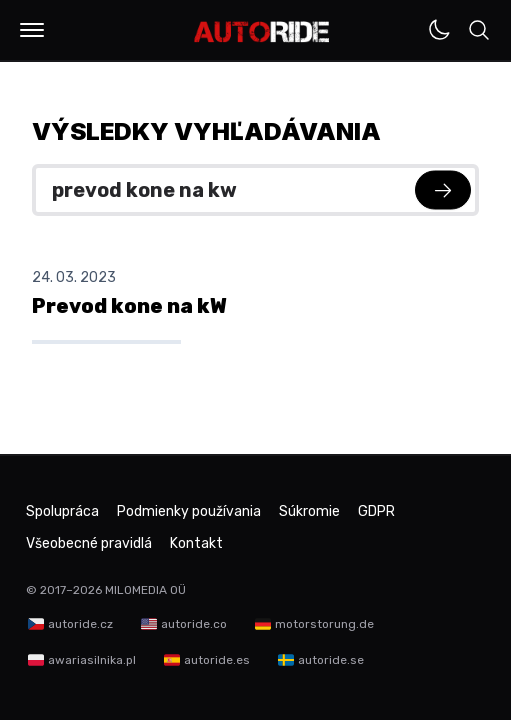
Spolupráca (62, 511)
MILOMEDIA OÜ (145, 590)
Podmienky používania (189, 511)
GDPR (376, 511)
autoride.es (217, 660)
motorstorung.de (324, 624)
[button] (32, 30)
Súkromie (309, 511)
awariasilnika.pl (92, 660)
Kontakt (196, 543)
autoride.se (331, 660)
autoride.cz (80, 624)
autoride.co (194, 624)
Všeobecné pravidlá (89, 543)
